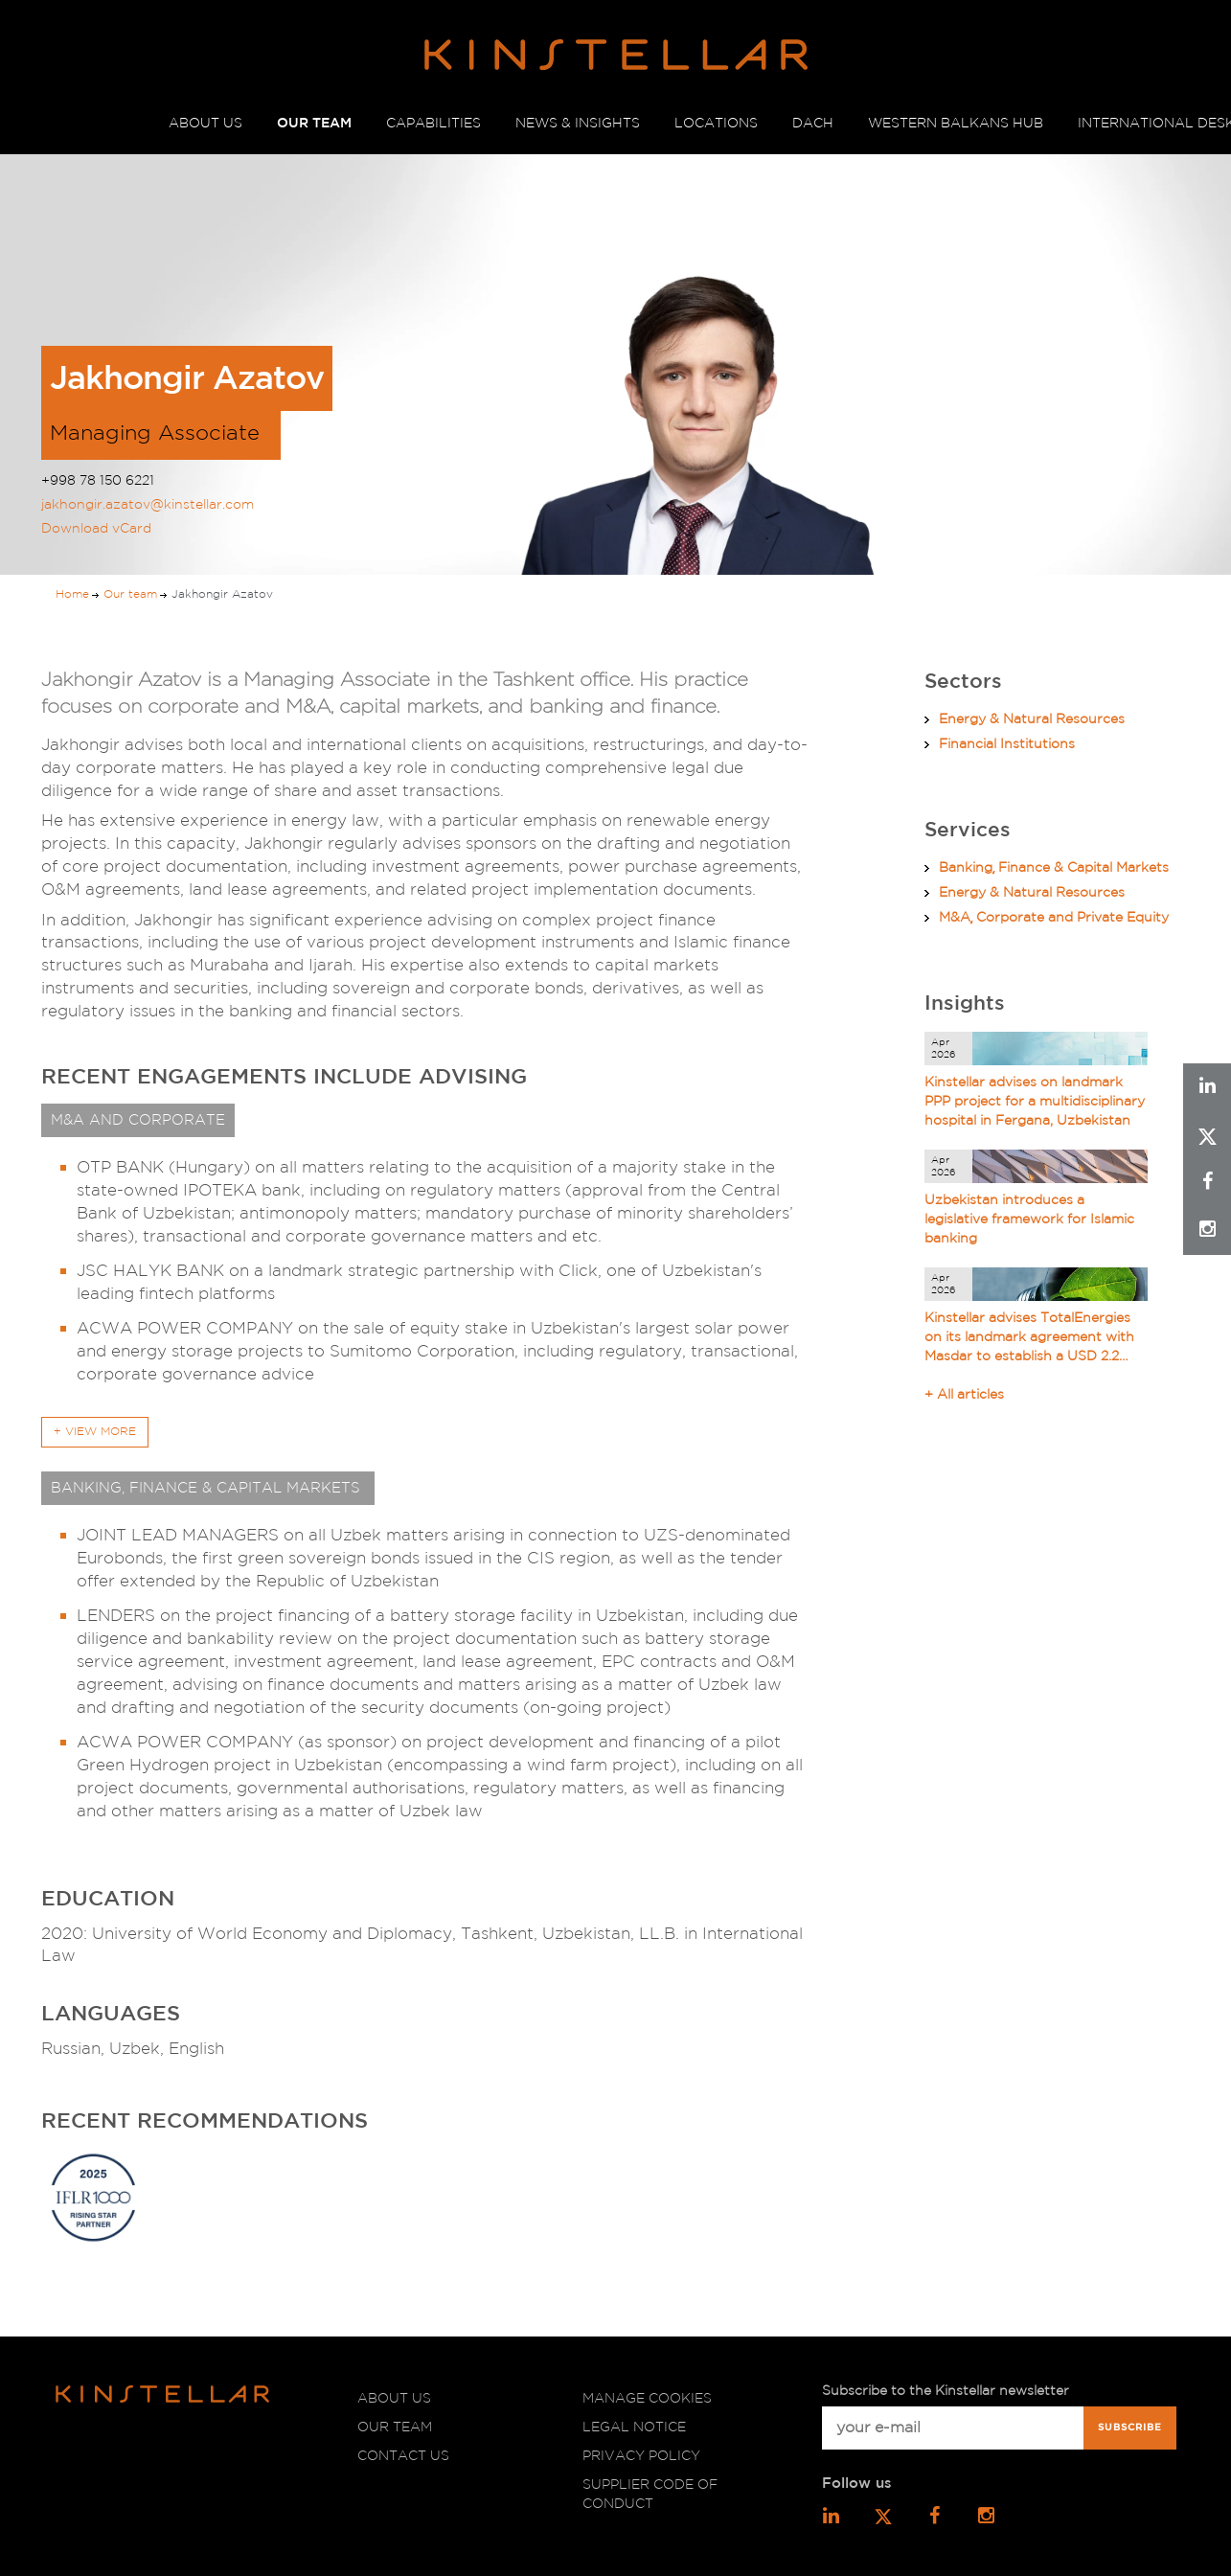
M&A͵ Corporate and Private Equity (1054, 917)
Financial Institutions (1007, 744)
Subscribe (1130, 2428)
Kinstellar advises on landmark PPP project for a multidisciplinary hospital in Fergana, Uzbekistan (1034, 1102)
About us (394, 2399)
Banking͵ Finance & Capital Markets (1054, 868)
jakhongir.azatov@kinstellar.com (147, 505)
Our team (130, 594)
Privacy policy (641, 2456)
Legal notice (634, 2427)
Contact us (403, 2456)
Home (72, 594)
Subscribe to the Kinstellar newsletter (945, 2391)
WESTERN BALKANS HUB (955, 123)
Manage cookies (647, 2399)
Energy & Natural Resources (1032, 719)
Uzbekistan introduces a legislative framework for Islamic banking (1029, 1219)
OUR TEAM (314, 123)
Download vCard (96, 529)
